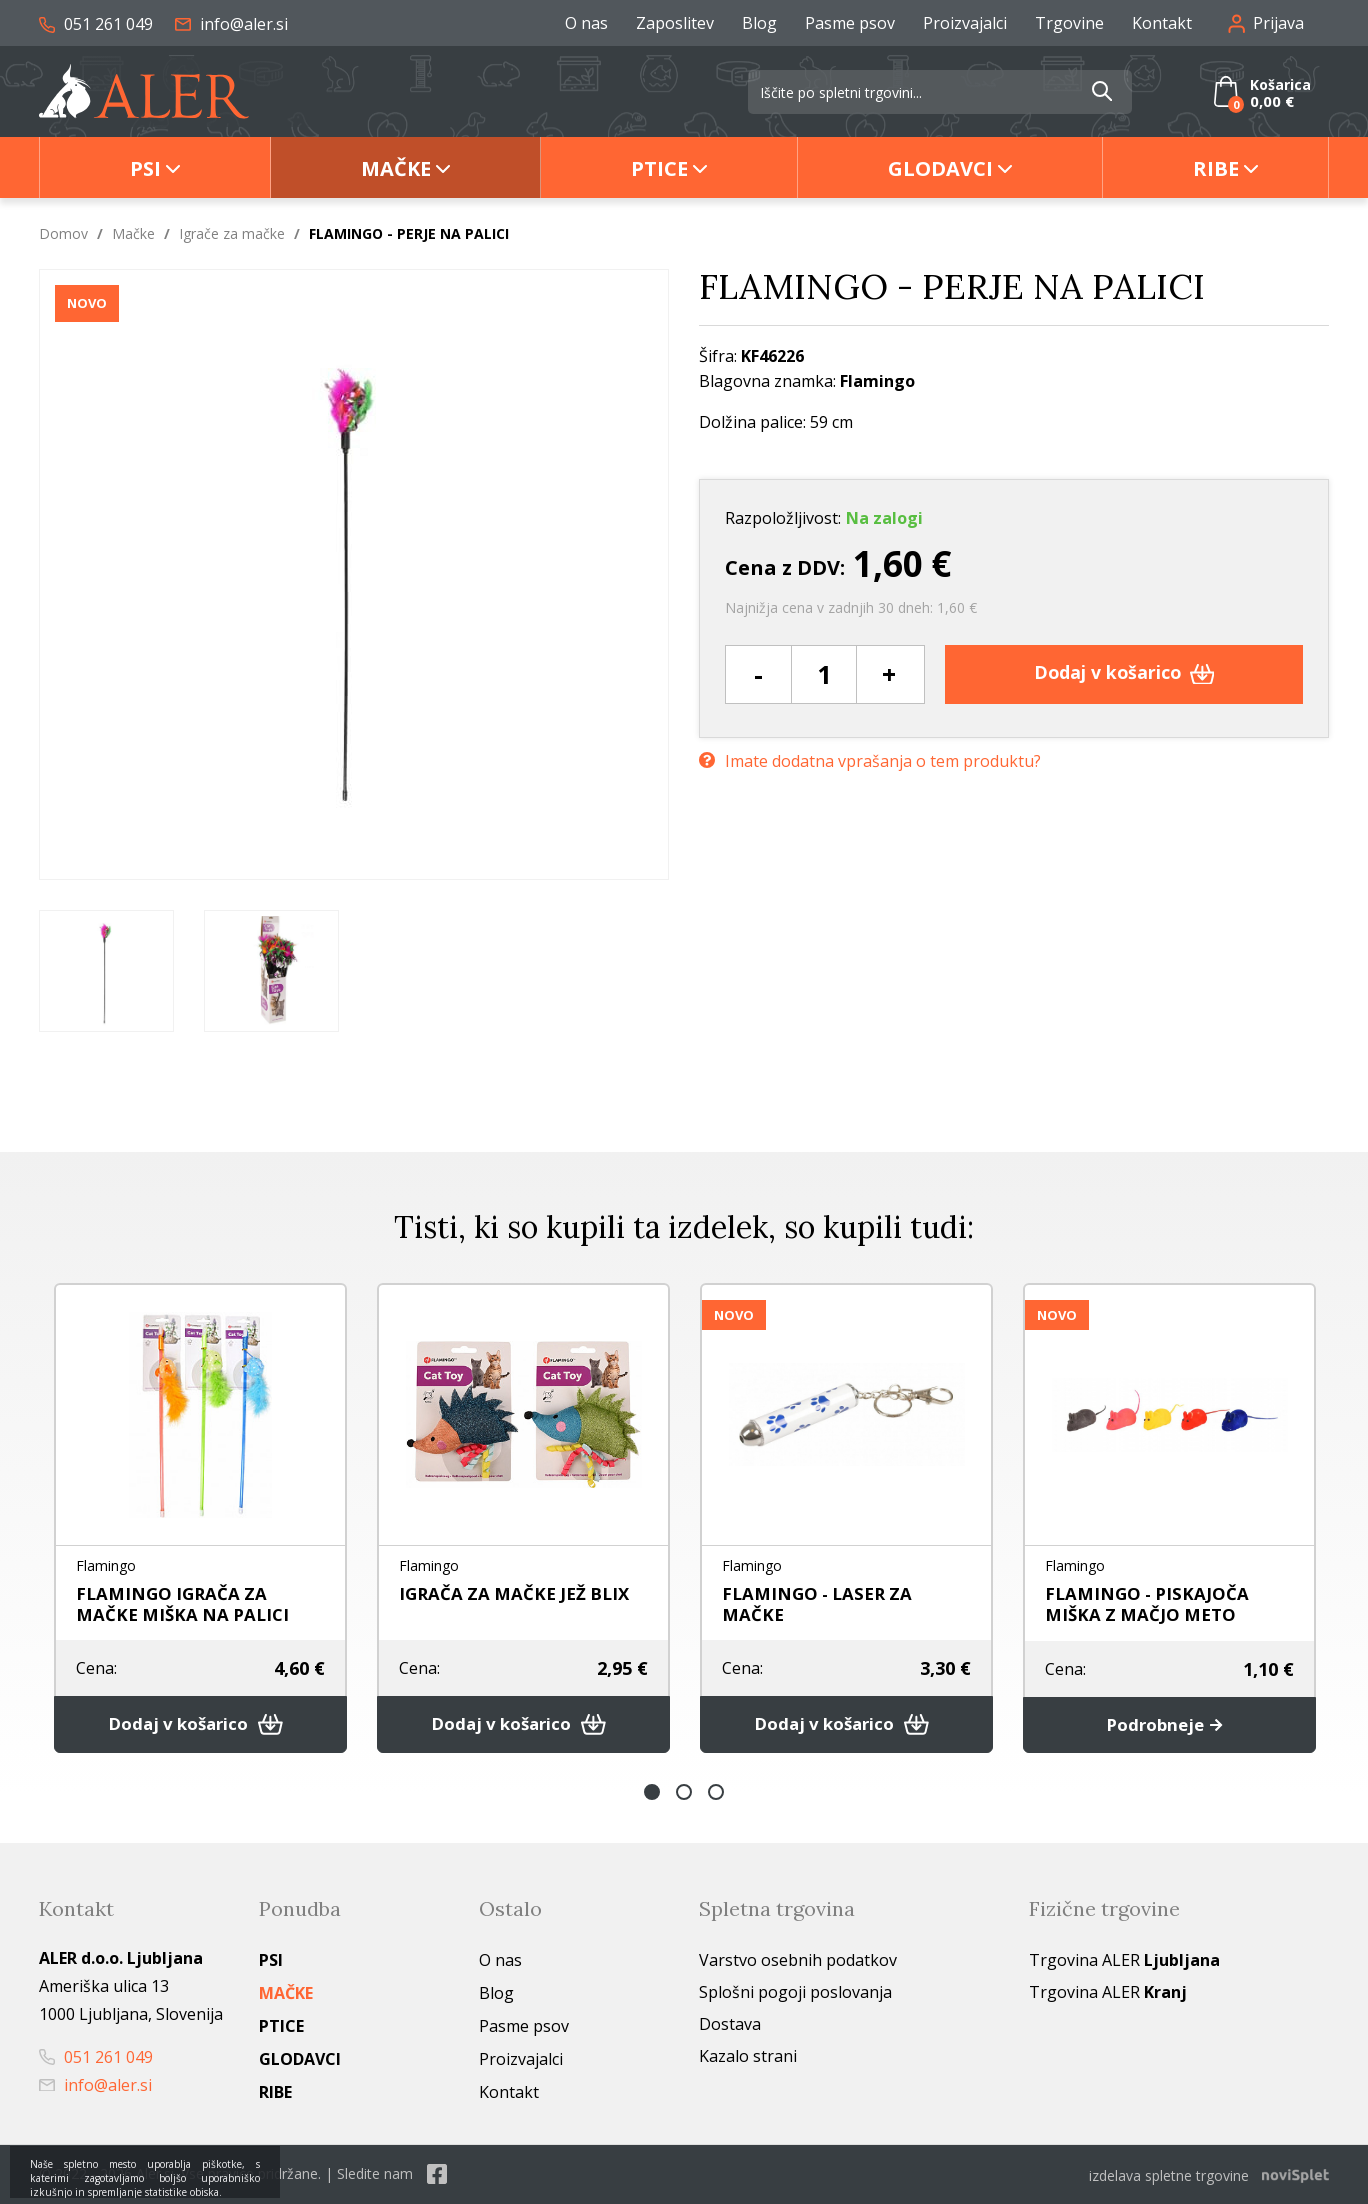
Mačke (396, 168)
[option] (106, 971)
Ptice (659, 168)
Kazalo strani (748, 2058)
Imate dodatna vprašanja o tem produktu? (870, 758)
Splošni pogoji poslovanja (795, 1994)
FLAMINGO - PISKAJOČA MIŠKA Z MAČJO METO (1150, 1603)
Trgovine (1069, 23)
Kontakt (1162, 23)
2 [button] (684, 1794)
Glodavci (940, 168)
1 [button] (652, 1794)
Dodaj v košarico (1124, 673)
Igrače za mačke (232, 233)
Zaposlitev (675, 23)
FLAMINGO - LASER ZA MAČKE (821, 1603)
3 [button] (716, 1794)
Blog (759, 23)
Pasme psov (850, 23)
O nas (586, 23)
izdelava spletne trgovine (1169, 2175)
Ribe (1216, 168)
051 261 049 (96, 24)
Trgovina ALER (1124, 1962)
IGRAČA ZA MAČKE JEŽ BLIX (519, 1593)
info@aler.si (231, 24)
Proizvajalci (965, 23)
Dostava (730, 2026)
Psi (145, 168)
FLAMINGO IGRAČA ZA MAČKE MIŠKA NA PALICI (186, 1603)
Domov (63, 233)
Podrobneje (1169, 1726)
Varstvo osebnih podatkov (798, 1962)
